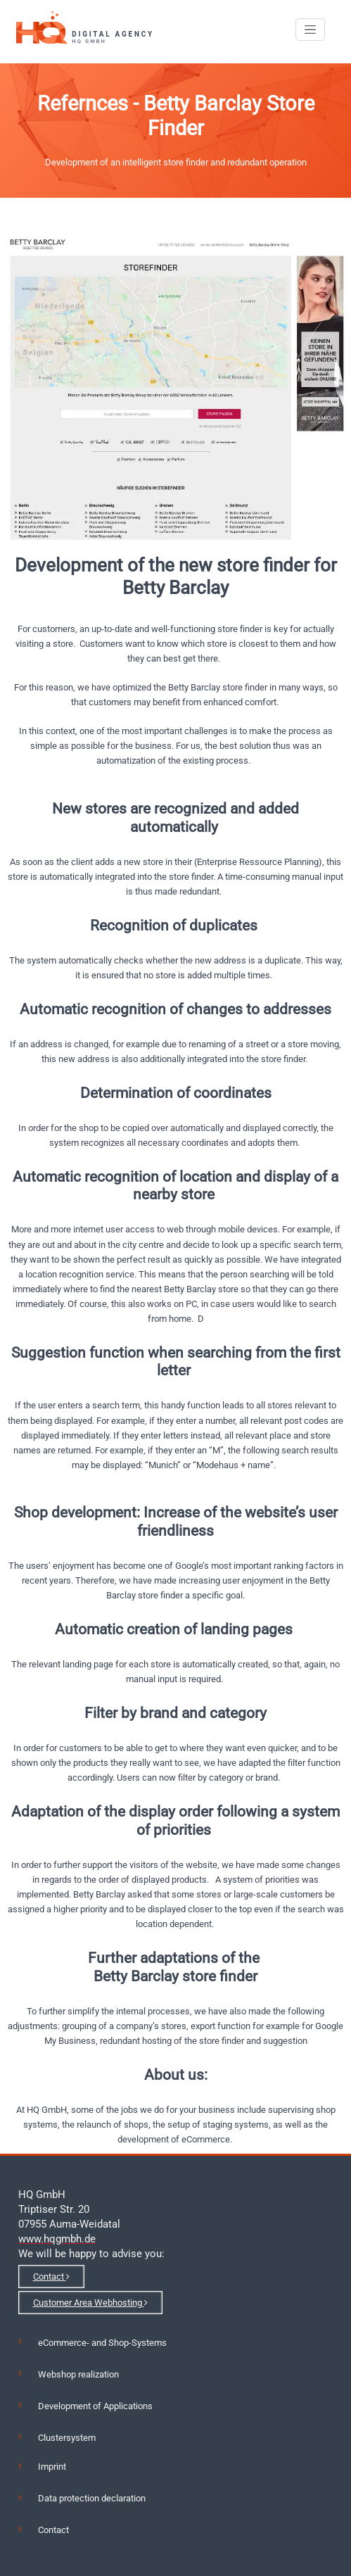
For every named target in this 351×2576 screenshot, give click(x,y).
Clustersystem (67, 2437)
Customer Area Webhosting (90, 2302)
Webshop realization (78, 2374)
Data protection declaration (92, 2498)
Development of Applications (95, 2406)
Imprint (52, 2466)
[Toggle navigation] (310, 29)
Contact (51, 2276)
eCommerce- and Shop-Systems (102, 2342)
